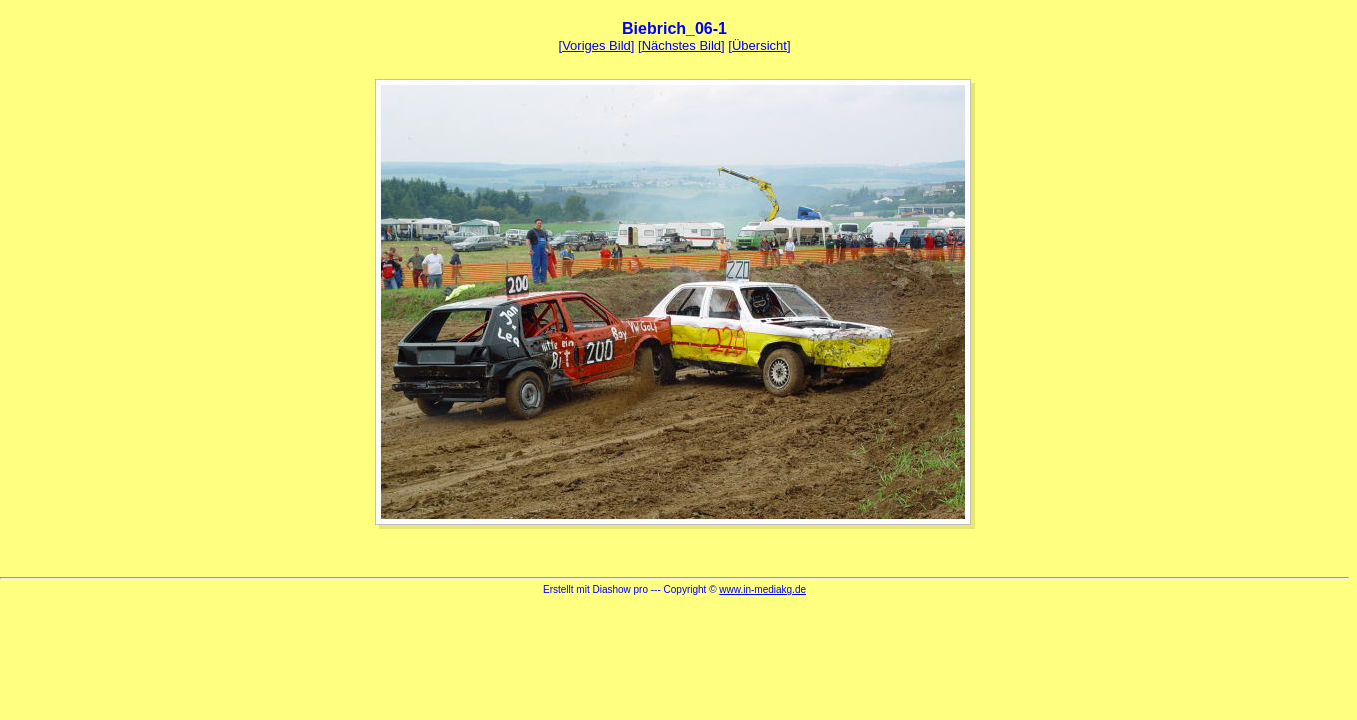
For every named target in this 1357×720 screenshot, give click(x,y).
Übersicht (759, 45)
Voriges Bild (596, 45)
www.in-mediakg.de (762, 589)
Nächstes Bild (681, 45)
